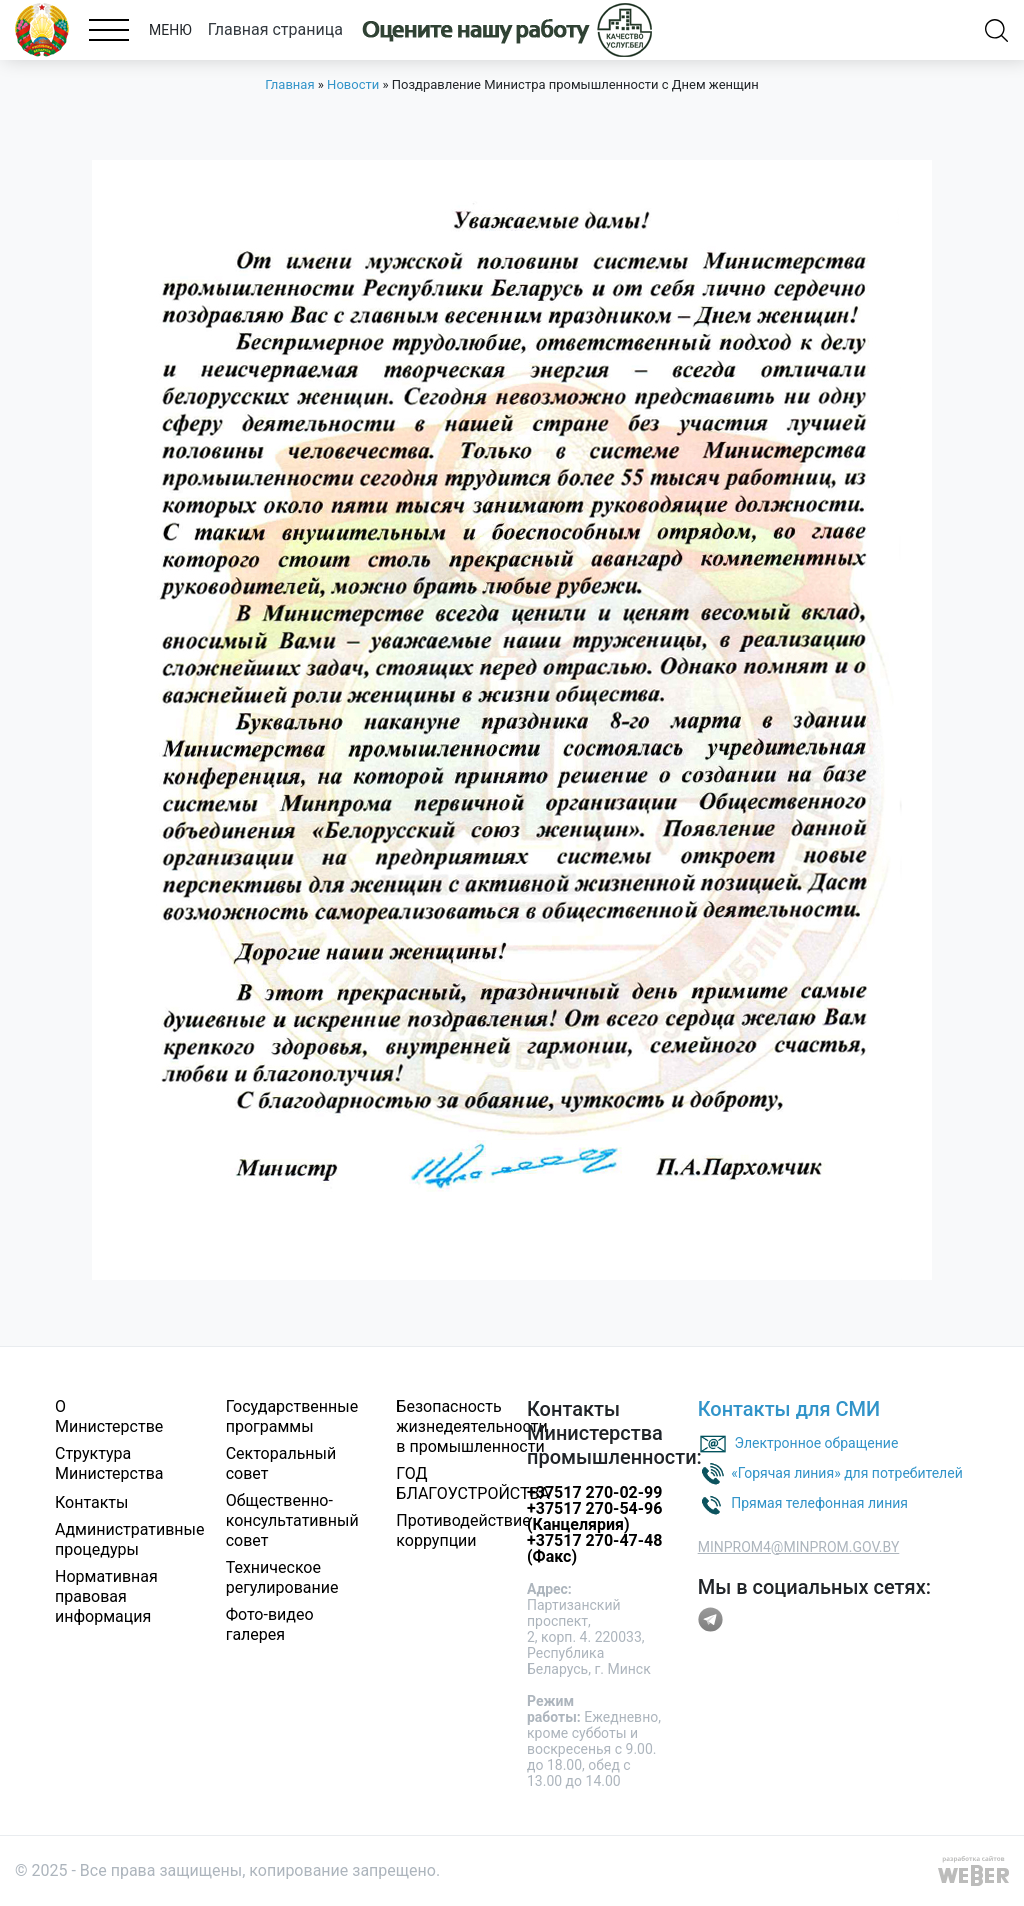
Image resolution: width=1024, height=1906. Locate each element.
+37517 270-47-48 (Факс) (594, 1548)
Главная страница (275, 29)
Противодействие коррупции (463, 1530)
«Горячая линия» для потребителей (847, 1472)
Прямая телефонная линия (819, 1502)
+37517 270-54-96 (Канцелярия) (594, 1516)
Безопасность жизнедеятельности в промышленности (471, 1426)
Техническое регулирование (282, 1577)
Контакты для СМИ (789, 1409)
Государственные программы (292, 1416)
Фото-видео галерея (270, 1624)
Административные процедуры (130, 1539)
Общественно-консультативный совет (292, 1520)
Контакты (91, 1502)
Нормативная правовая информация (106, 1596)
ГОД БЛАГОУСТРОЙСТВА (473, 1483)
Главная (289, 84)
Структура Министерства (109, 1463)
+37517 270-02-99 (594, 1492)
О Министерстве (109, 1416)
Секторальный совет (281, 1463)
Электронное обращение (817, 1442)
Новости (353, 84)
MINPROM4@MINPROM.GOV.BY (799, 1547)
